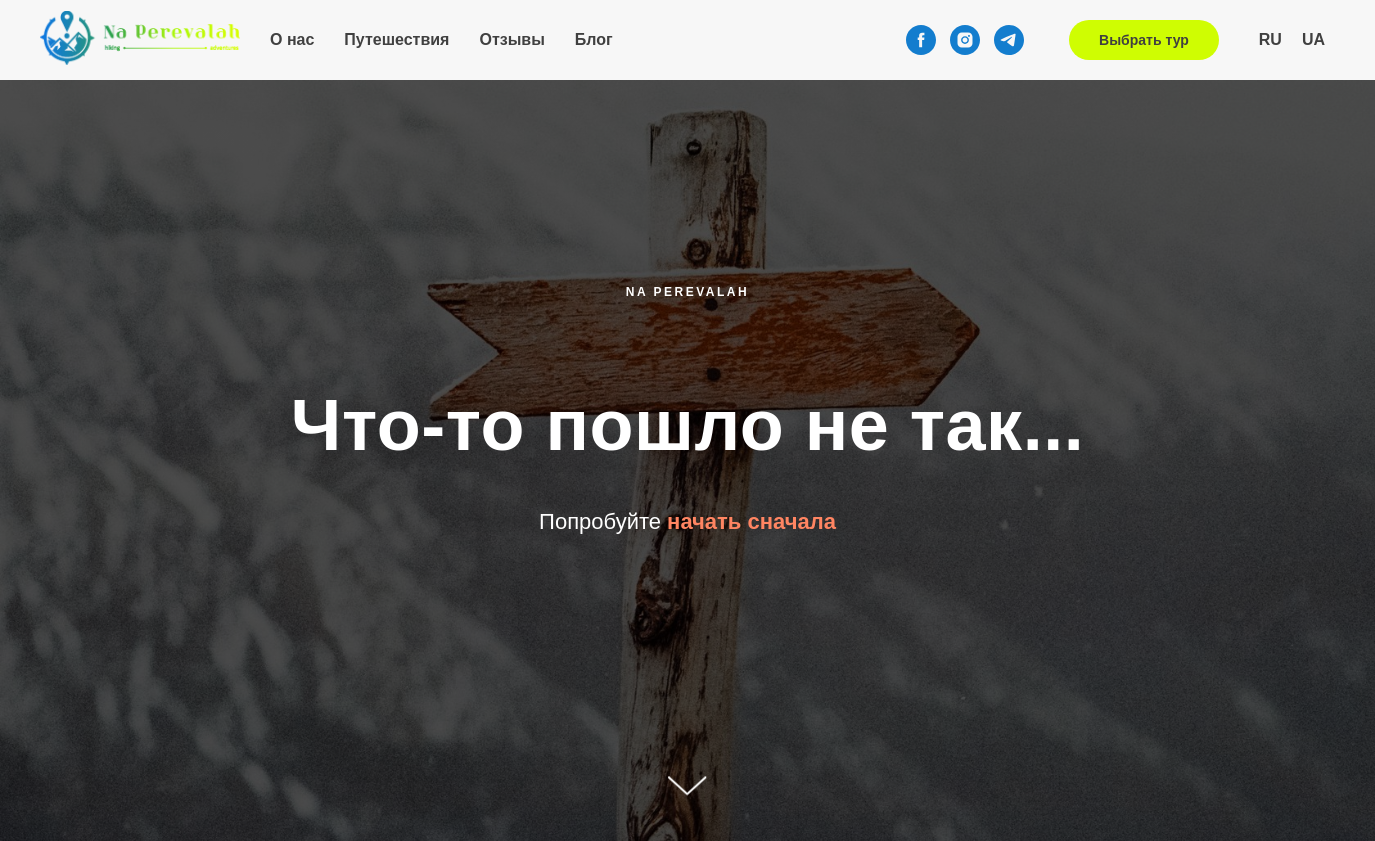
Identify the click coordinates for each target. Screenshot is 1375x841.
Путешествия (396, 39)
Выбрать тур (1144, 40)
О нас (292, 39)
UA (1313, 39)
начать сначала (751, 521)
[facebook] (921, 40)
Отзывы (511, 39)
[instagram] (965, 40)
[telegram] (1009, 40)
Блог (594, 39)
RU (1270, 39)
